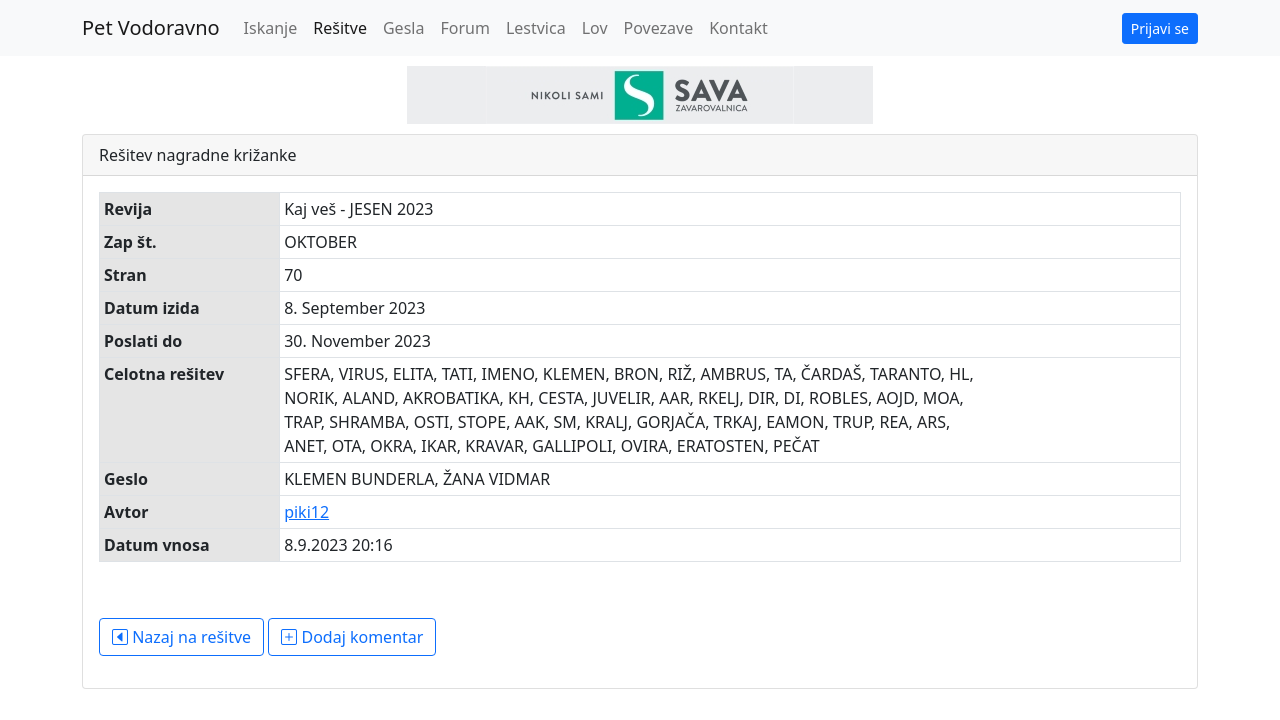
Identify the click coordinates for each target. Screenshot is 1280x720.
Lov (595, 28)
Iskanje (271, 28)
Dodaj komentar (352, 637)
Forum (464, 28)
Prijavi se (1160, 28)
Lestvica (536, 28)
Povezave (659, 28)
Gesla (403, 28)
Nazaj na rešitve (181, 637)
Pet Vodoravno (151, 27)
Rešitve (340, 28)
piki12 (306, 512)
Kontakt (738, 28)
